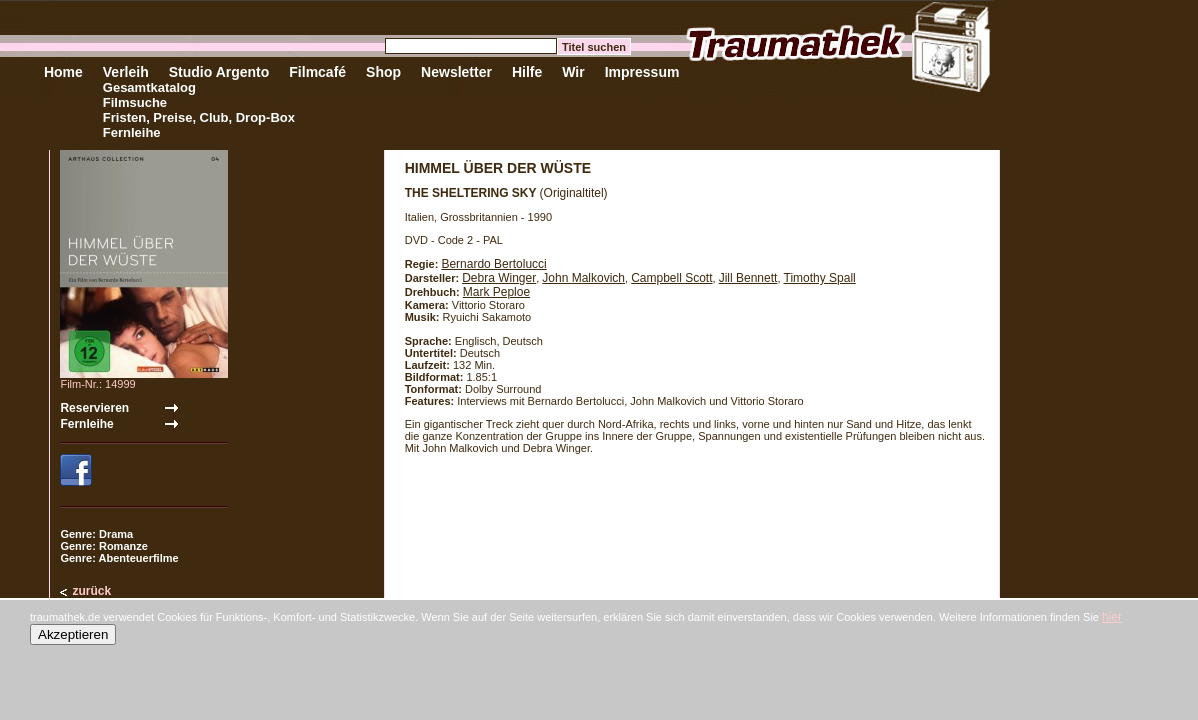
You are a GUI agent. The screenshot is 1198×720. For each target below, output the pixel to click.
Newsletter (456, 72)
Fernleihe (132, 132)
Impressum (642, 72)
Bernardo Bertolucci (493, 264)
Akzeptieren (73, 634)
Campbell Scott (671, 278)
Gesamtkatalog (149, 87)
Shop (383, 72)
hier (1112, 617)
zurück (91, 591)
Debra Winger (499, 278)
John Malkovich (583, 278)
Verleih (126, 72)
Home (63, 72)
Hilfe (527, 72)
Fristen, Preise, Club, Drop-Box (199, 117)
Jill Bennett (748, 278)
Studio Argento (219, 72)
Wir (573, 72)
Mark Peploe (496, 292)
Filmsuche (135, 102)
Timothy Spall (820, 278)
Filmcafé (317, 72)
